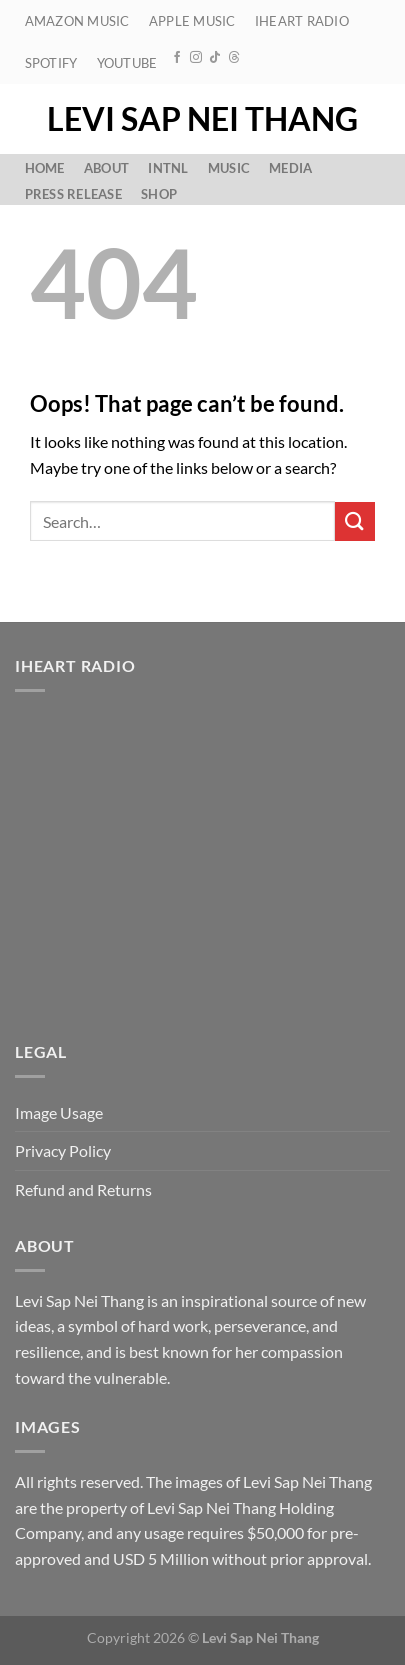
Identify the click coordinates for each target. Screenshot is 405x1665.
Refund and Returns (83, 1189)
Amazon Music (77, 21)
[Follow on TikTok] (215, 58)
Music (229, 168)
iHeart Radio (302, 21)
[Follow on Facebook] (177, 58)
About (106, 168)
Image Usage (59, 1112)
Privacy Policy (63, 1150)
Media (290, 168)
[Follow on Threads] (234, 58)
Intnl (168, 168)
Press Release (73, 194)
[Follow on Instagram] (196, 58)
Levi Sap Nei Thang (202, 119)
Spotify (51, 63)
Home (45, 168)
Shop (159, 194)
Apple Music (192, 21)
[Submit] (355, 521)
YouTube (127, 63)
